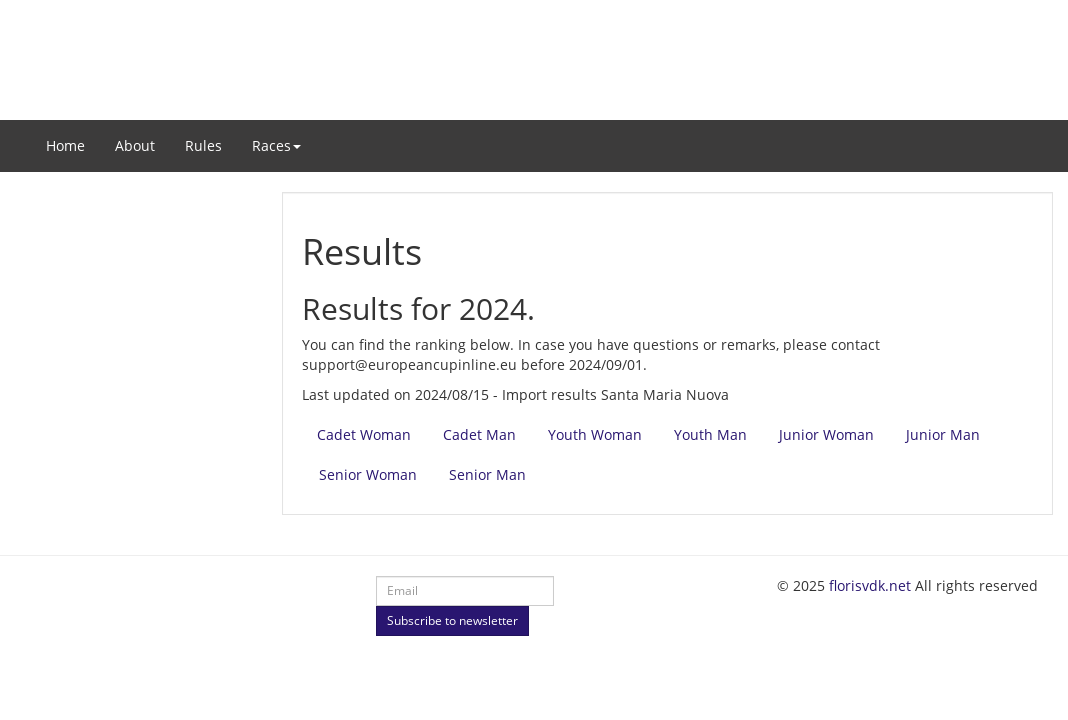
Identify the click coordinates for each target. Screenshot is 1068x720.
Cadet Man (479, 434)
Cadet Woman (364, 434)
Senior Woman (368, 474)
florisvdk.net (870, 585)
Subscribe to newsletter (452, 620)
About (135, 145)
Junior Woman (826, 434)
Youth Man (710, 434)
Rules (203, 145)
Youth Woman (595, 434)
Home (65, 145)
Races (276, 145)
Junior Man (943, 434)
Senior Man (487, 474)
